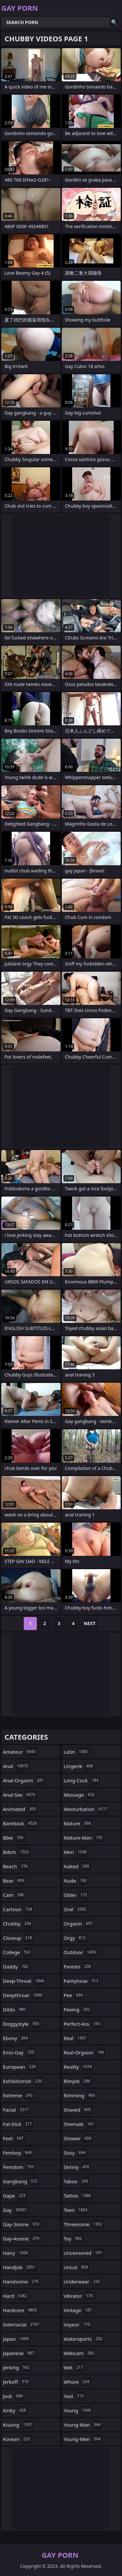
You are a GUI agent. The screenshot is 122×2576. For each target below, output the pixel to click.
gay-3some (22, 2224)
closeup (18, 1938)
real (76, 2038)
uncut (77, 2267)
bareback (21, 1823)
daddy (16, 1966)
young (78, 2410)
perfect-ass (83, 2024)
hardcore (21, 2310)
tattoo (78, 2195)
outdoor (81, 1952)
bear (14, 1880)
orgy (75, 1938)
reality (78, 2067)
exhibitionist (23, 2081)
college (17, 1952)
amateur (20, 1752)
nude (76, 1880)
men (76, 1852)
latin (76, 1752)
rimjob (78, 2081)
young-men (83, 2439)
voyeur (78, 2324)
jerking (17, 2367)
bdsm (17, 1852)
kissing (18, 2425)
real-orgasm (85, 2052)
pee (74, 1995)
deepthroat (23, 1995)
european (20, 2067)
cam (14, 1895)
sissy (75, 2153)
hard (16, 2296)
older (76, 1895)
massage (80, 1795)
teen (76, 2210)
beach (16, 1866)
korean (17, 2439)
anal (16, 1766)
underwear (83, 2281)
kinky (15, 2410)
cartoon (18, 1909)
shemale (80, 2124)
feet (14, 2138)
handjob (20, 2267)
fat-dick (18, 2124)
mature (78, 1823)
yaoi (75, 2396)
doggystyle (22, 2024)
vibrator (79, 2296)
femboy (18, 2153)
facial (16, 2110)
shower (78, 2138)
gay (15, 2210)
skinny (77, 2167)
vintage (78, 2310)
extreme (18, 2095)
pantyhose (82, 1981)
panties (78, 1966)
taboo (77, 2181)
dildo (15, 2009)
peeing (78, 2009)
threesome (84, 2224)
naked (77, 1866)
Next (90, 1623)
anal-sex (20, 1795)
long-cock (82, 1780)
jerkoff (16, 2382)
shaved (78, 2110)
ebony (16, 2038)
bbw (14, 1838)
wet (74, 2367)
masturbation (86, 1809)
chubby (18, 1923)
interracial (22, 2324)
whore (77, 2382)
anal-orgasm (24, 1780)
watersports (84, 2339)
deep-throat (24, 1981)
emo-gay (19, 2052)
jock (13, 2396)
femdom (19, 2167)
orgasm (79, 1923)
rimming (80, 2095)
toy (74, 2238)
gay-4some (22, 2238)
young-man (83, 2425)
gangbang (21, 2181)
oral (76, 1909)
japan (16, 2339)
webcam (80, 2353)
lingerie (79, 1766)
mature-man (84, 1838)
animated (20, 1809)
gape (15, 2195)
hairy (16, 2253)
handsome (21, 2281)
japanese (19, 2353)
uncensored (84, 2253)
